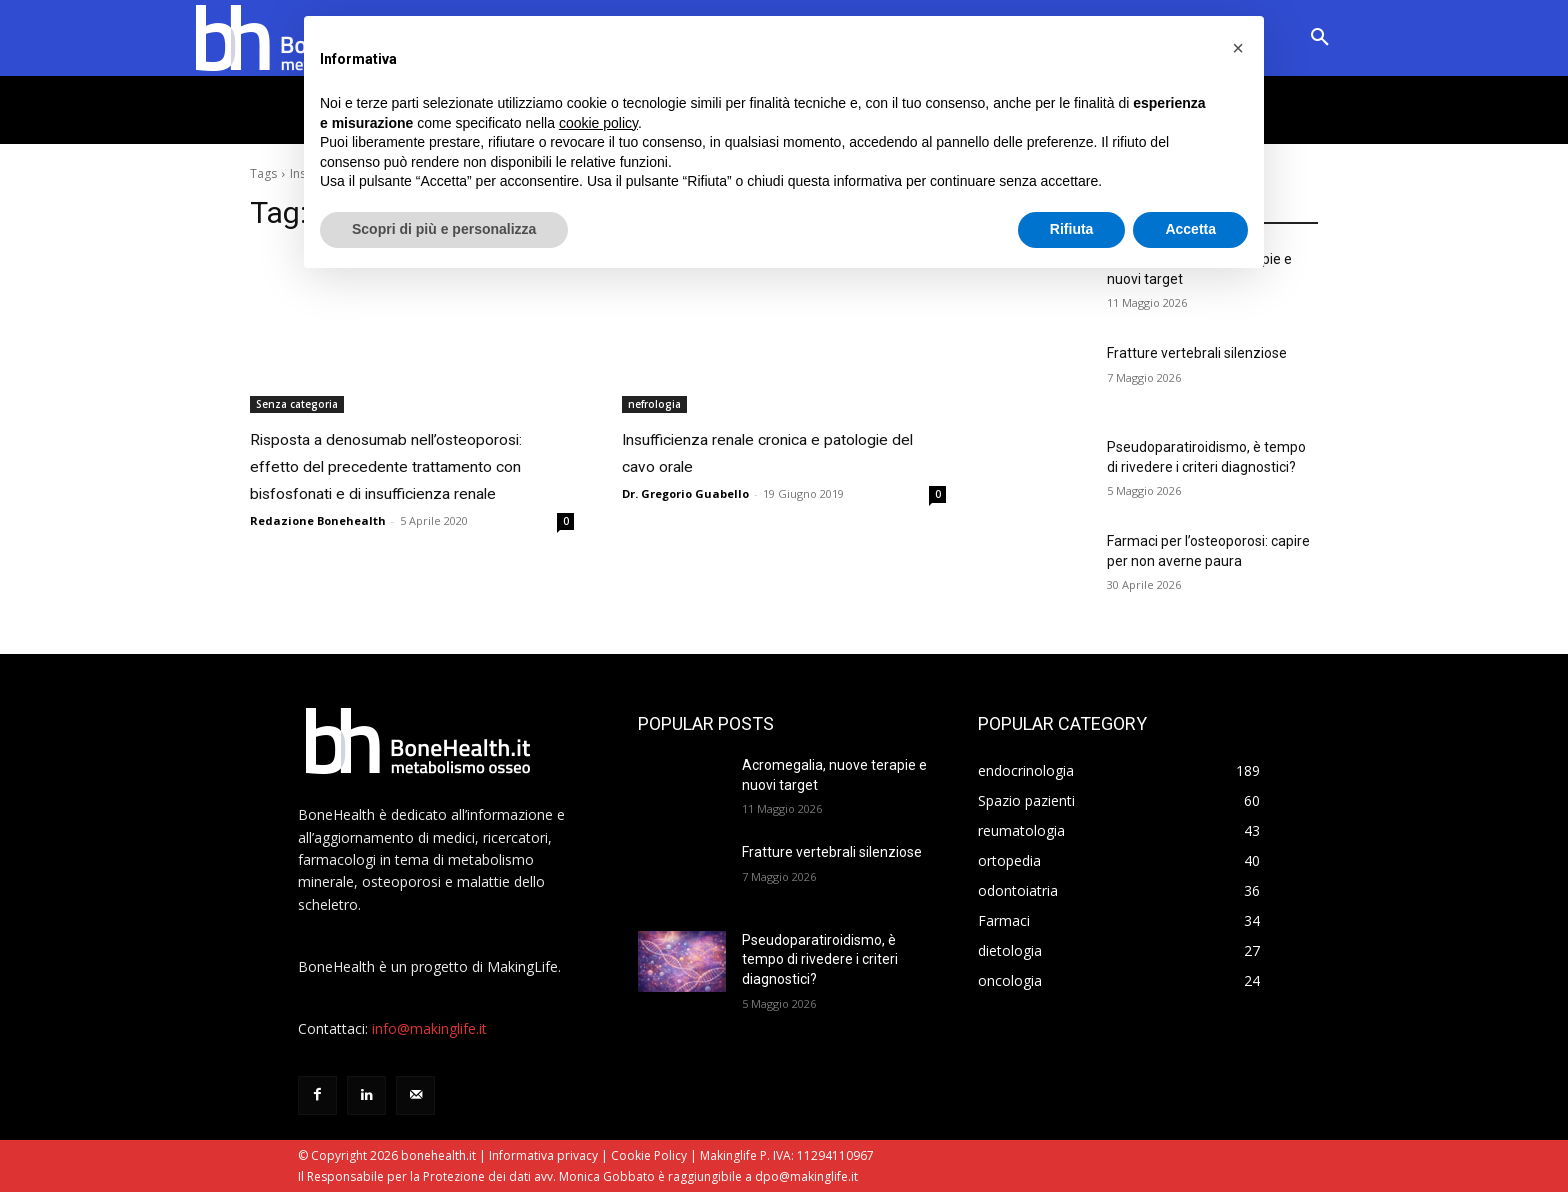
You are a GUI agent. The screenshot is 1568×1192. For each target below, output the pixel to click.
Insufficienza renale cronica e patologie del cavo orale (757, 450)
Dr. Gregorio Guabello (685, 489)
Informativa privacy (543, 1155)
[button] (1320, 38)
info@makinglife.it (429, 1028)
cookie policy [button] (598, 123)
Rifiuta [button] (1072, 229)
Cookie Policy (649, 1155)
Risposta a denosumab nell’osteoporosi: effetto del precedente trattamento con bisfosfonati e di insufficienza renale (388, 488)
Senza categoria (297, 404)
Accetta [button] (1190, 229)
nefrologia (654, 404)
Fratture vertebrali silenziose (1197, 353)
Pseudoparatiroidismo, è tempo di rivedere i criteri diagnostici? (820, 959)
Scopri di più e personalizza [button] (444, 229)
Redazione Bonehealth (318, 564)
